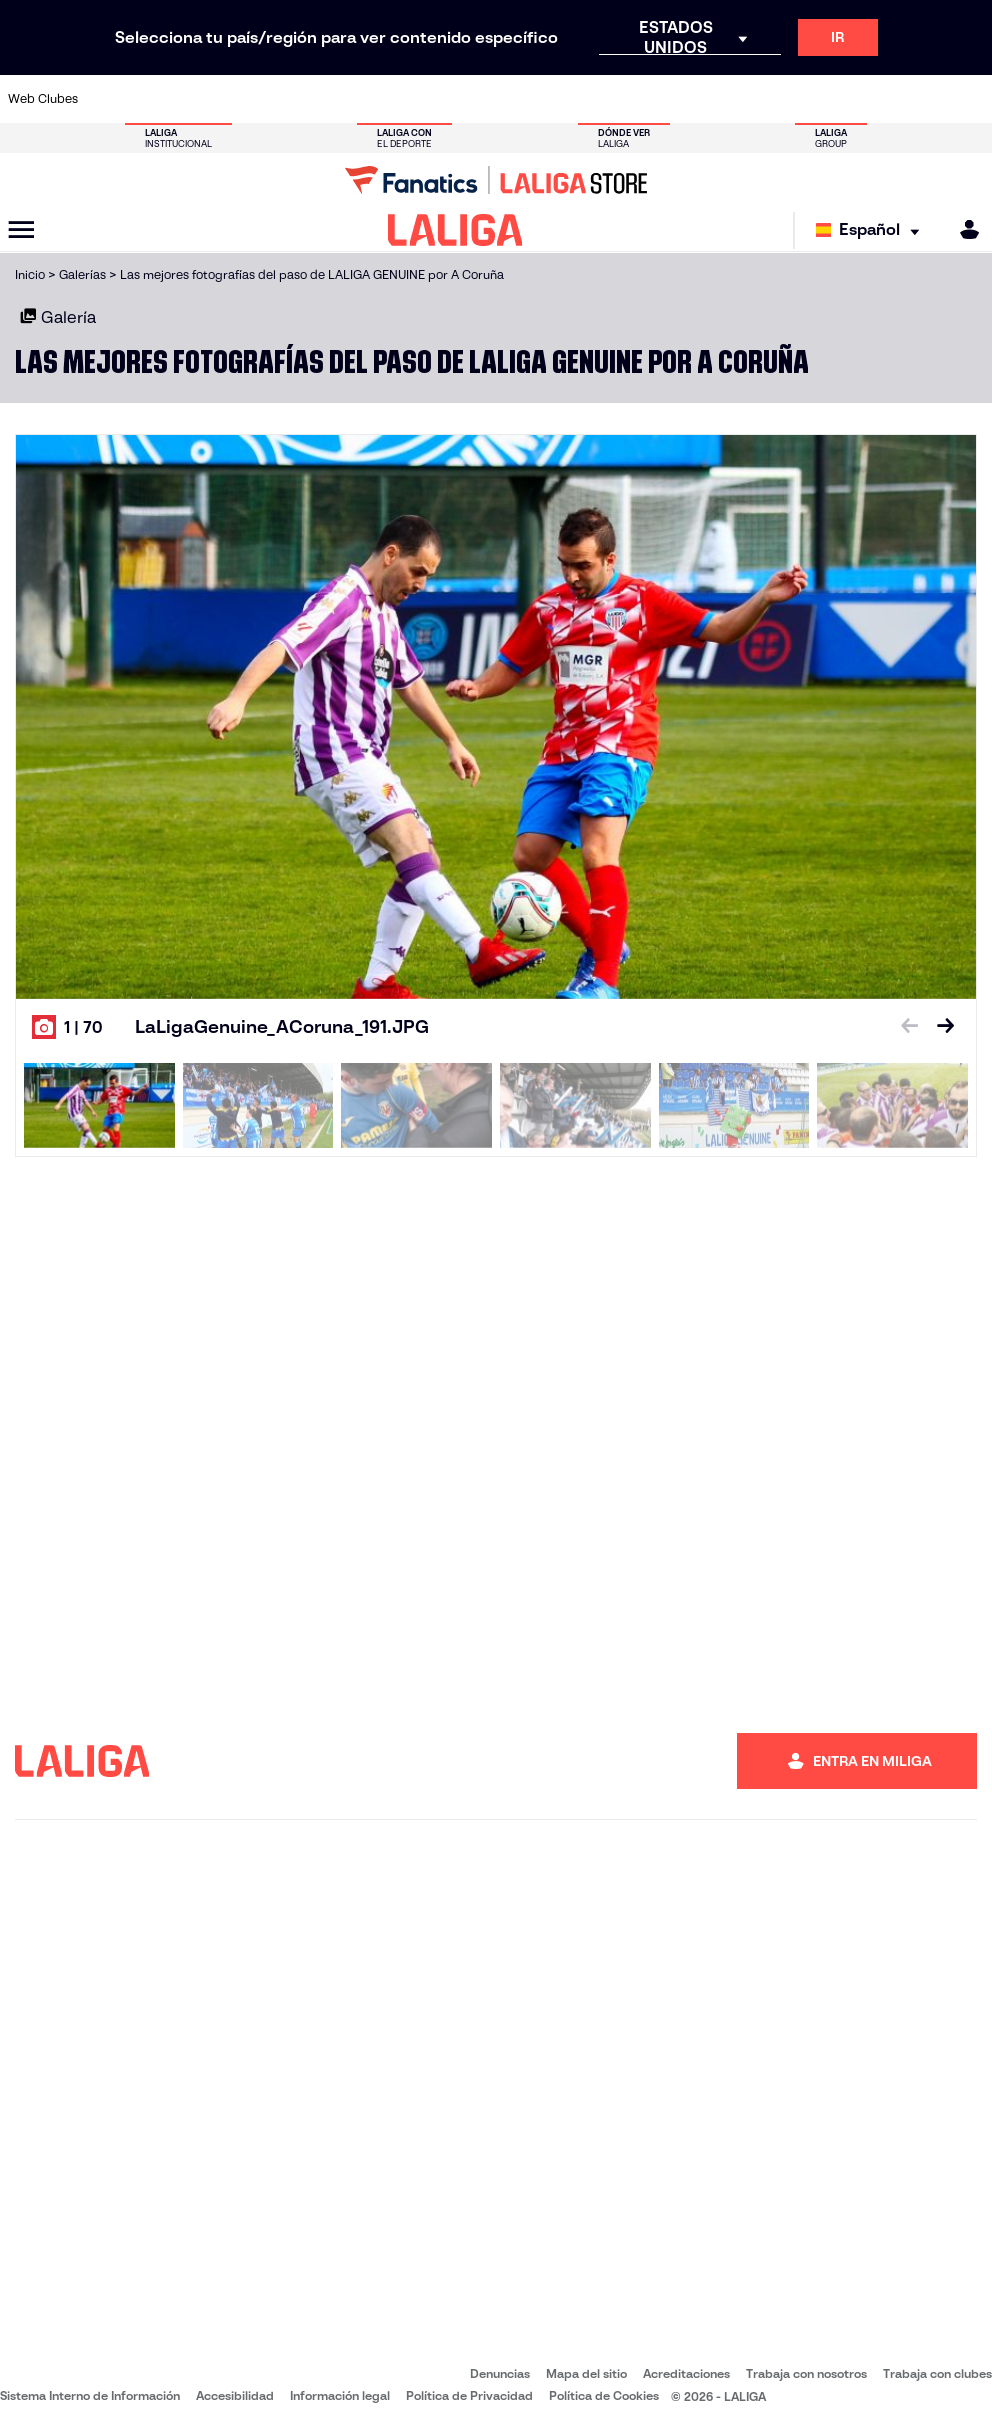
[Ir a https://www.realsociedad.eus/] (833, 99)
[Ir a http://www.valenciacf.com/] (924, 99)
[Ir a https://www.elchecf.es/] (289, 99)
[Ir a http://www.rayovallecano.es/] (516, 99)
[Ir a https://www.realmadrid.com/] (742, 99)
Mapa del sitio (586, 2373)
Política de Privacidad (469, 2395)
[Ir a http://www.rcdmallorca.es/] (652, 99)
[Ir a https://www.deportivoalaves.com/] (244, 99)
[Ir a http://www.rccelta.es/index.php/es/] (561, 99)
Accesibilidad (235, 2395)
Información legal (340, 2395)
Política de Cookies (604, 2395)
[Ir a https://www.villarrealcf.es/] (969, 99)
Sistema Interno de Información (90, 2395)
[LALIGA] (455, 230)
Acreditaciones (686, 2373)
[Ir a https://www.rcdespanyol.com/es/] (607, 99)
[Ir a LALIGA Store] (496, 180)
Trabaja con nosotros (806, 2373)
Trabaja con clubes (937, 2373)
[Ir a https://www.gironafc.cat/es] (425, 99)
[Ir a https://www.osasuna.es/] (199, 99)
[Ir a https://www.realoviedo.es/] (788, 99)
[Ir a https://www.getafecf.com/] (380, 99)
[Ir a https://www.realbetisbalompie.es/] (697, 99)
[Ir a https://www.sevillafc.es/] (878, 99)
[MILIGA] (963, 229)
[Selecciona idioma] (872, 230)
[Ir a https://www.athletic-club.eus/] (108, 99)
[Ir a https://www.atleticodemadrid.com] (154, 99)
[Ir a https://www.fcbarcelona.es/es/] (335, 99)
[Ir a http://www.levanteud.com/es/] (471, 99)
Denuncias (500, 2373)
